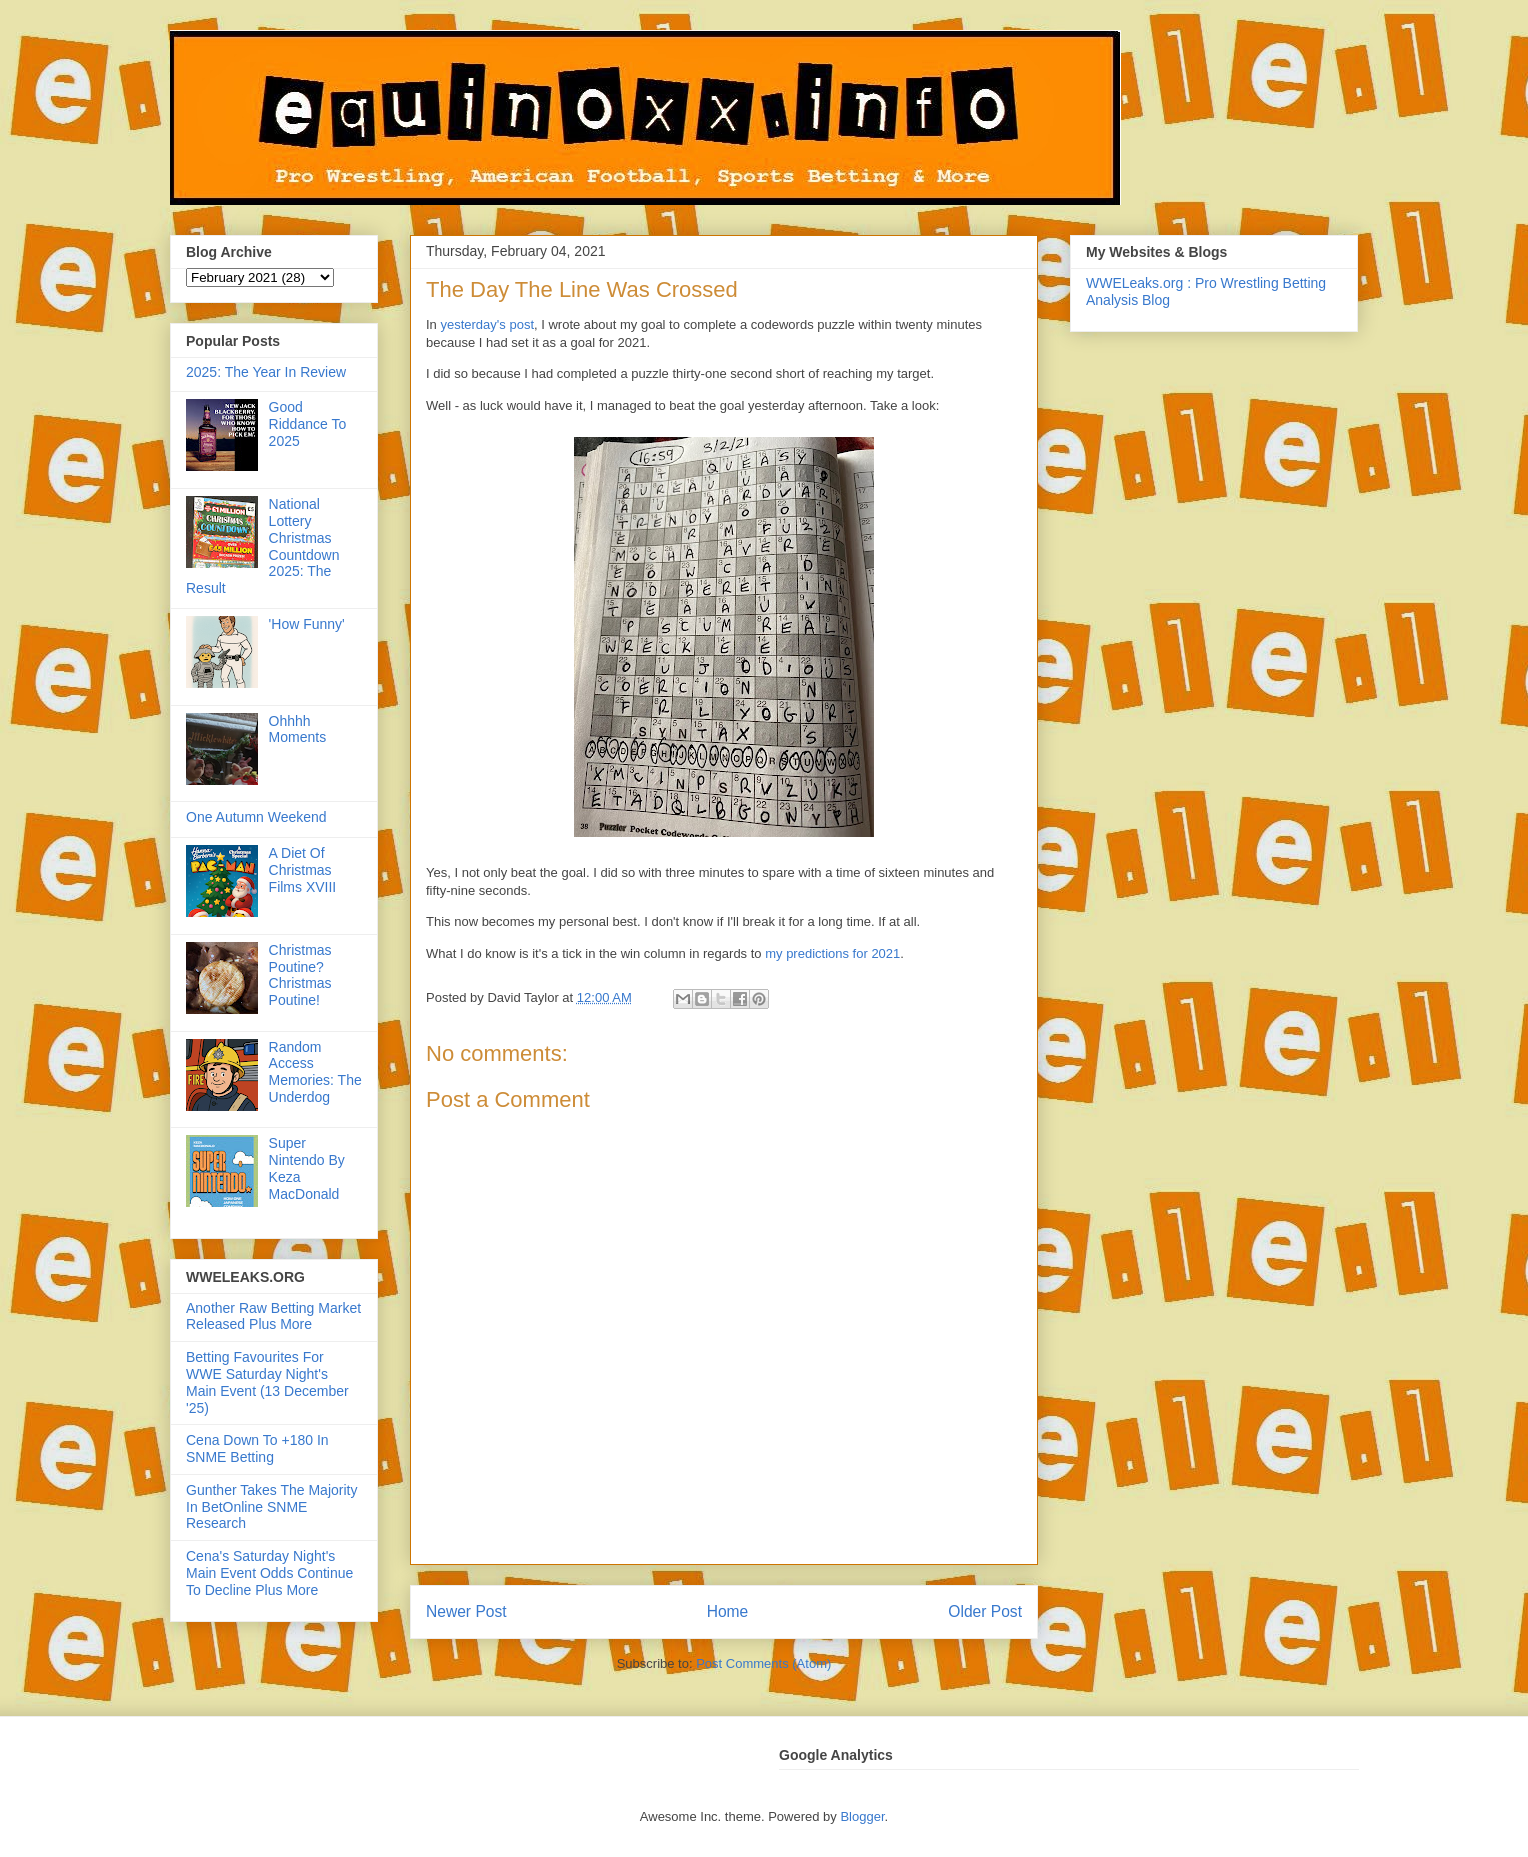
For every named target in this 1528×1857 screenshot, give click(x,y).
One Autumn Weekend (256, 817)
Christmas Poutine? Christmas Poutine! (300, 975)
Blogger (862, 1816)
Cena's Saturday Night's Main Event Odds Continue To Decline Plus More (269, 1573)
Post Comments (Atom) (763, 1663)
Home (728, 1611)
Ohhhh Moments (298, 729)
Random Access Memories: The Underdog (315, 1072)
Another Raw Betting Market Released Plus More (273, 1316)
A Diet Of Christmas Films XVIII (303, 870)
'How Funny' (307, 624)
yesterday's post (487, 324)
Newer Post (466, 1611)
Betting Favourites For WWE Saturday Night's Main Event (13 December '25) (267, 1382)
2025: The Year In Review (266, 372)
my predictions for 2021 (832, 953)
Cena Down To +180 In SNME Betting (257, 1448)
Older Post (985, 1611)
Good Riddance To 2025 (308, 424)
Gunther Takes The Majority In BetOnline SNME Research (271, 1507)
